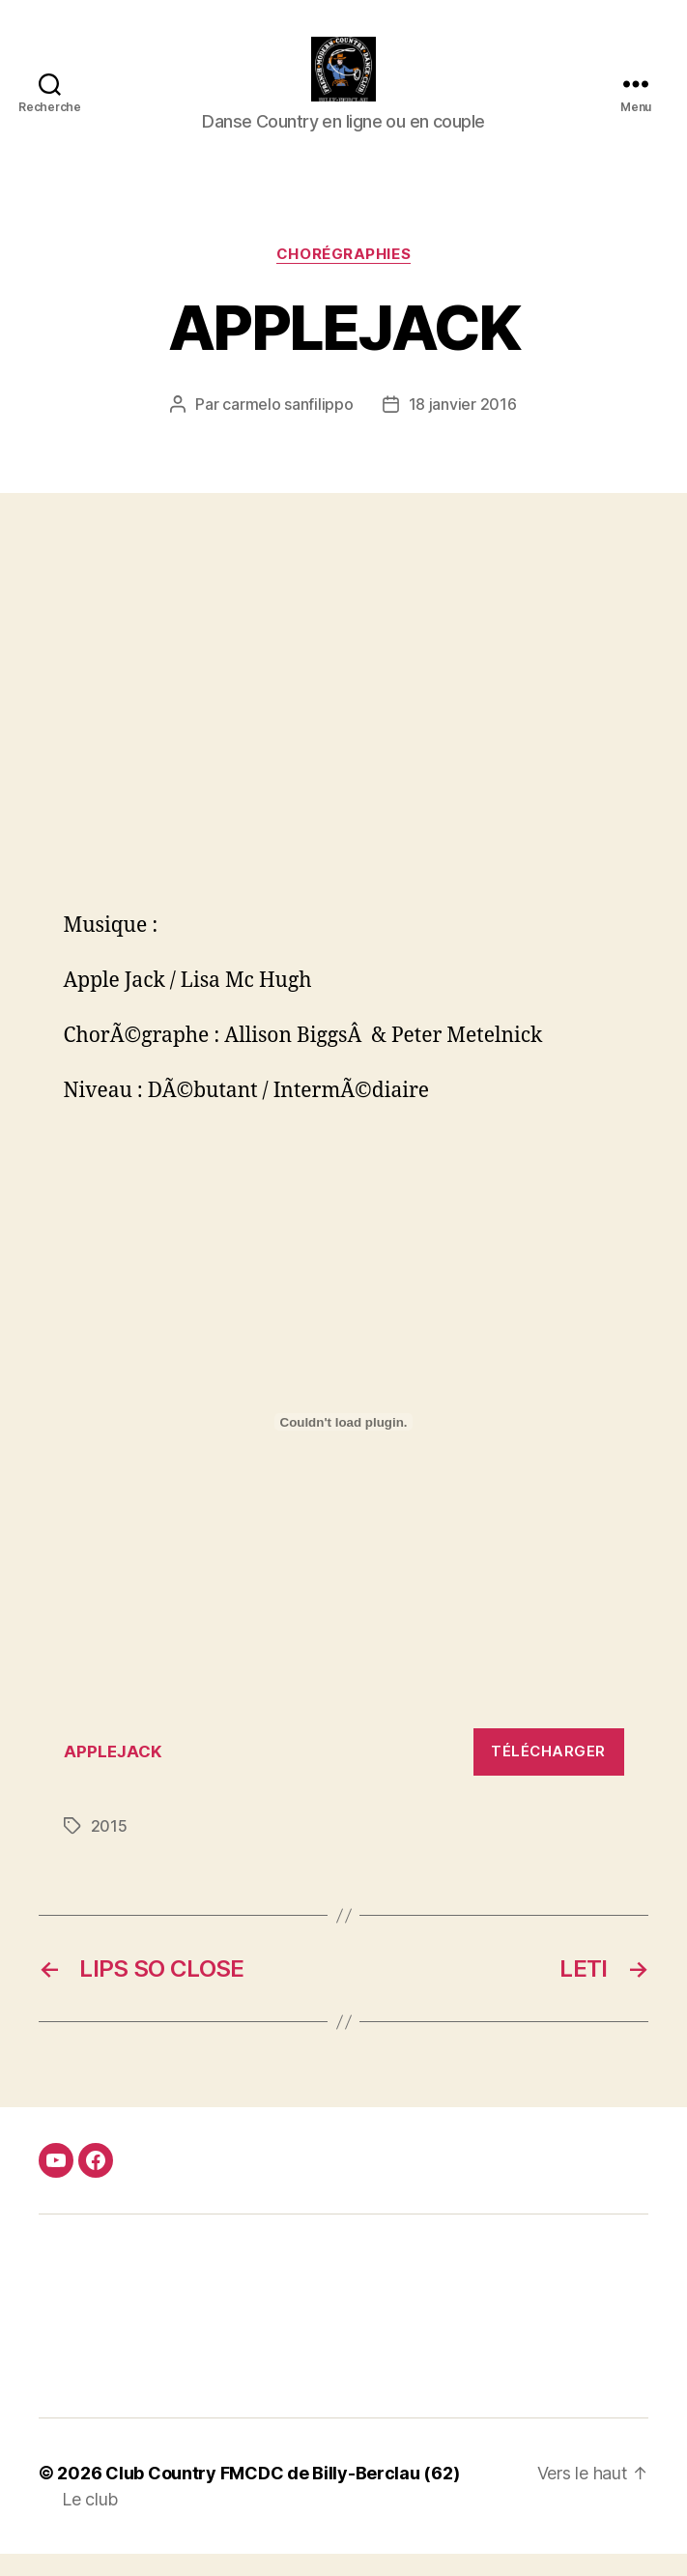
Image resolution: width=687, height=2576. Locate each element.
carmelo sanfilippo (287, 427)
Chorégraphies (343, 276)
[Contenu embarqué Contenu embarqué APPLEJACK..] (344, 1445)
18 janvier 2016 (463, 427)
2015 (109, 1848)
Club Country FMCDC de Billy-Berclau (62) (282, 2495)
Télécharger (548, 1774)
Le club (90, 2521)
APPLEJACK (113, 1773)
